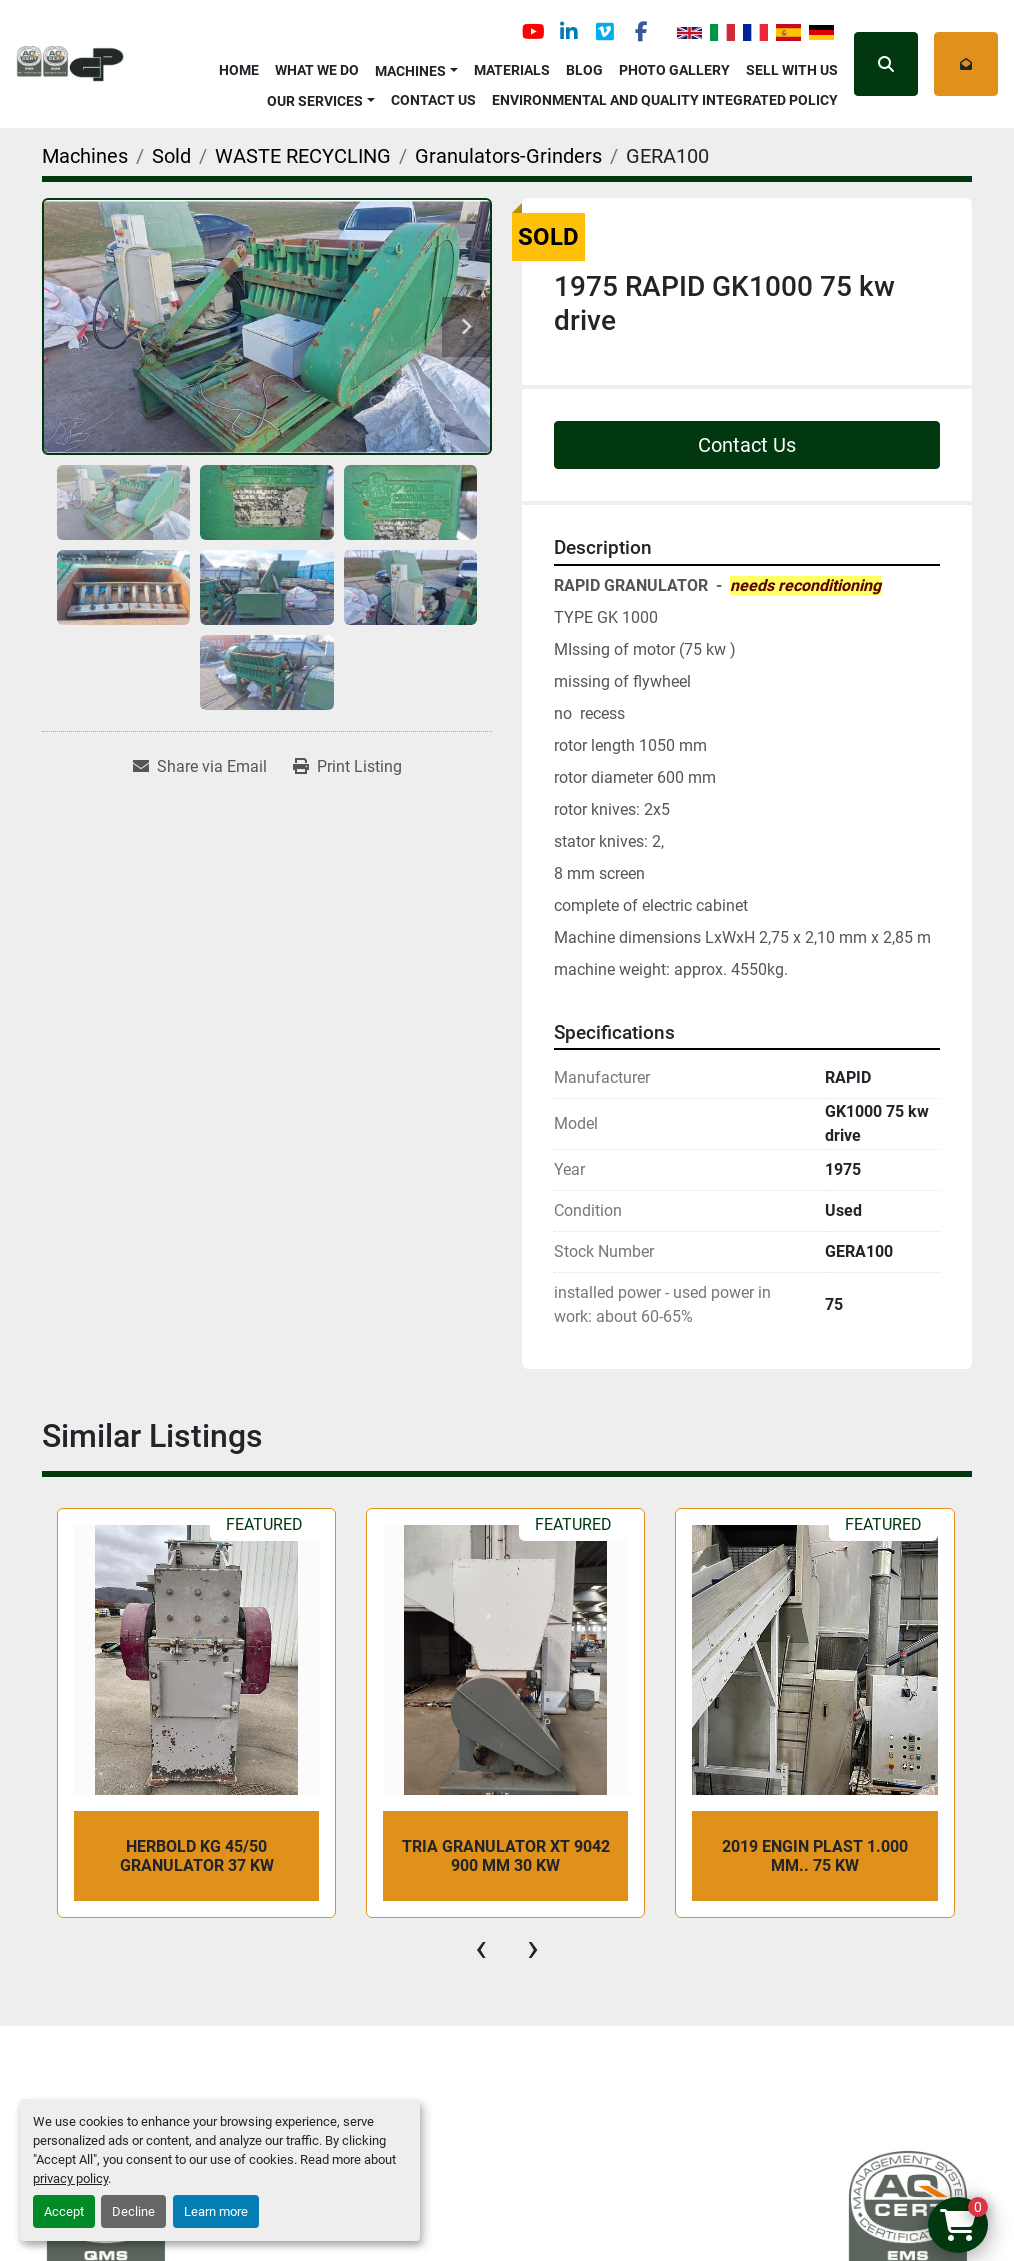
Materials (512, 70)
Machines (410, 71)
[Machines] (85, 156)
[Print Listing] (347, 767)
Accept (64, 2211)
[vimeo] (605, 32)
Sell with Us (792, 70)
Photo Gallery (674, 70)
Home (239, 70)
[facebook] (641, 32)
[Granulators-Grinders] (508, 156)
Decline (133, 2211)
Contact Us (433, 100)
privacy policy (70, 2178)
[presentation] (481, 1948)
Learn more (216, 2211)
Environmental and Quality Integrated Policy (665, 100)
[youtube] (533, 32)
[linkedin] (569, 32)
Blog (584, 70)
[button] (416, 67)
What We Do (317, 70)
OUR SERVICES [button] (315, 101)
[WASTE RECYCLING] (303, 156)
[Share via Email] (200, 767)
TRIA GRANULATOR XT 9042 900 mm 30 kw (506, 1856)
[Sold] (171, 156)
